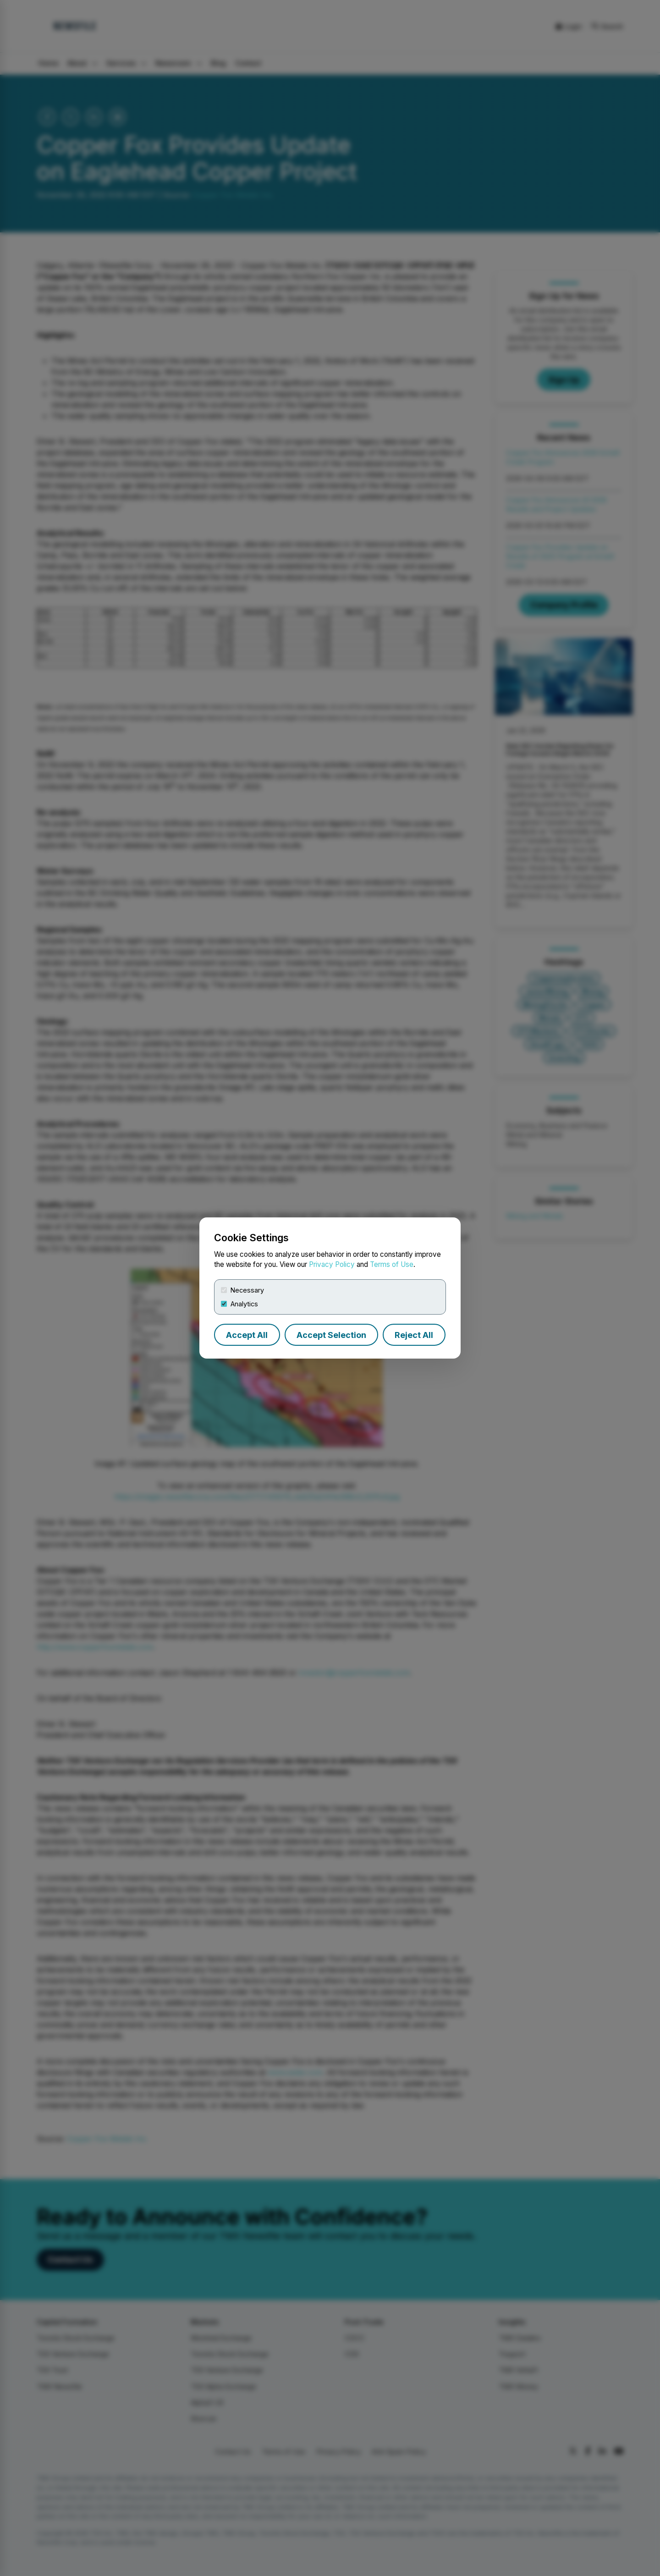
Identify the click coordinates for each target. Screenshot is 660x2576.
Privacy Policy (332, 1264)
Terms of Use (391, 1264)
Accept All (247, 1335)
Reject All (414, 1335)
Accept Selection (331, 1335)
